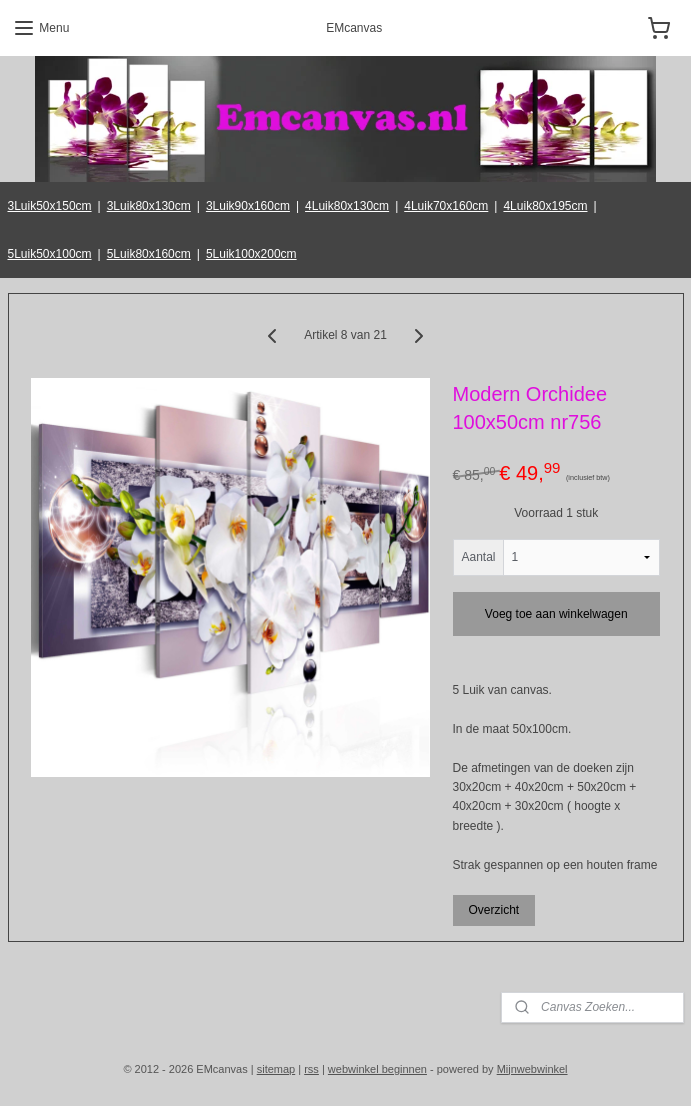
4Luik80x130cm (347, 206)
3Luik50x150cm (50, 206)
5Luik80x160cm (149, 254)
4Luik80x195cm (545, 206)
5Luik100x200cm (251, 254)
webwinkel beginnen (377, 1069)
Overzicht (493, 910)
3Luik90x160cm (248, 206)
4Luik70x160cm (446, 206)
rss (311, 1069)
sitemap (276, 1069)
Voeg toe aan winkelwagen (556, 613)
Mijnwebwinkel (532, 1069)
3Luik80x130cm (149, 206)
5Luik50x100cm (50, 254)
